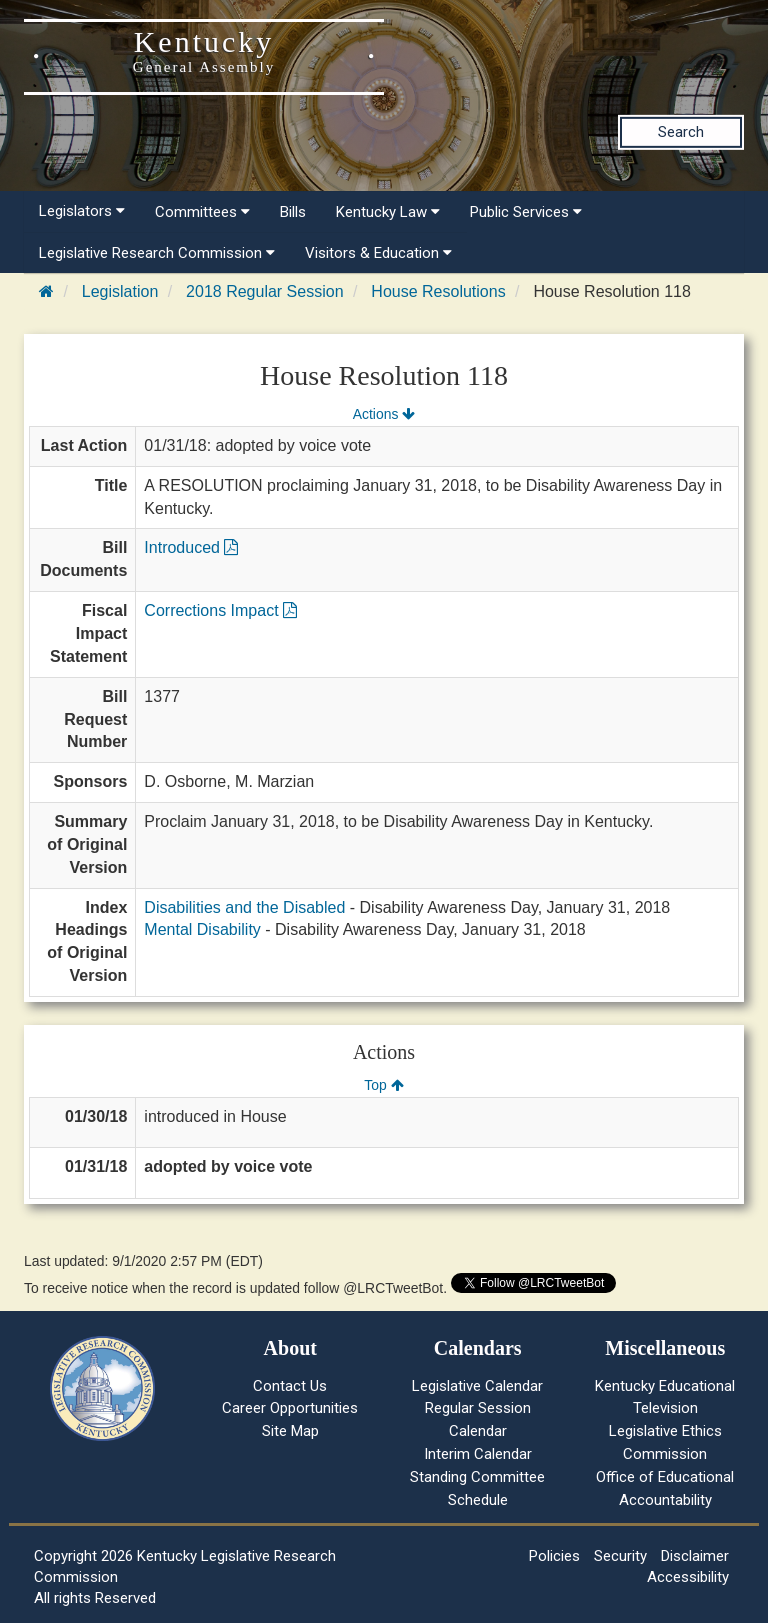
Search (681, 132)
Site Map (290, 1431)
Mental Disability (202, 929)
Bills (293, 212)
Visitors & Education (378, 253)
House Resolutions (438, 291)
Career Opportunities (290, 1408)
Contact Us (290, 1386)
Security (620, 1556)
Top (383, 1085)
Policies (554, 1556)
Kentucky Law (388, 212)
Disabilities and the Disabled (244, 907)
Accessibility (688, 1577)
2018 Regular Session (264, 291)
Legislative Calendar (477, 1386)
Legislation (120, 291)
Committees (202, 212)
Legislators (82, 211)
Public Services (526, 212)
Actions (384, 414)
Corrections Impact (220, 610)
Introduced (191, 547)
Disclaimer (695, 1556)
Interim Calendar (478, 1454)
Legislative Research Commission (157, 253)
